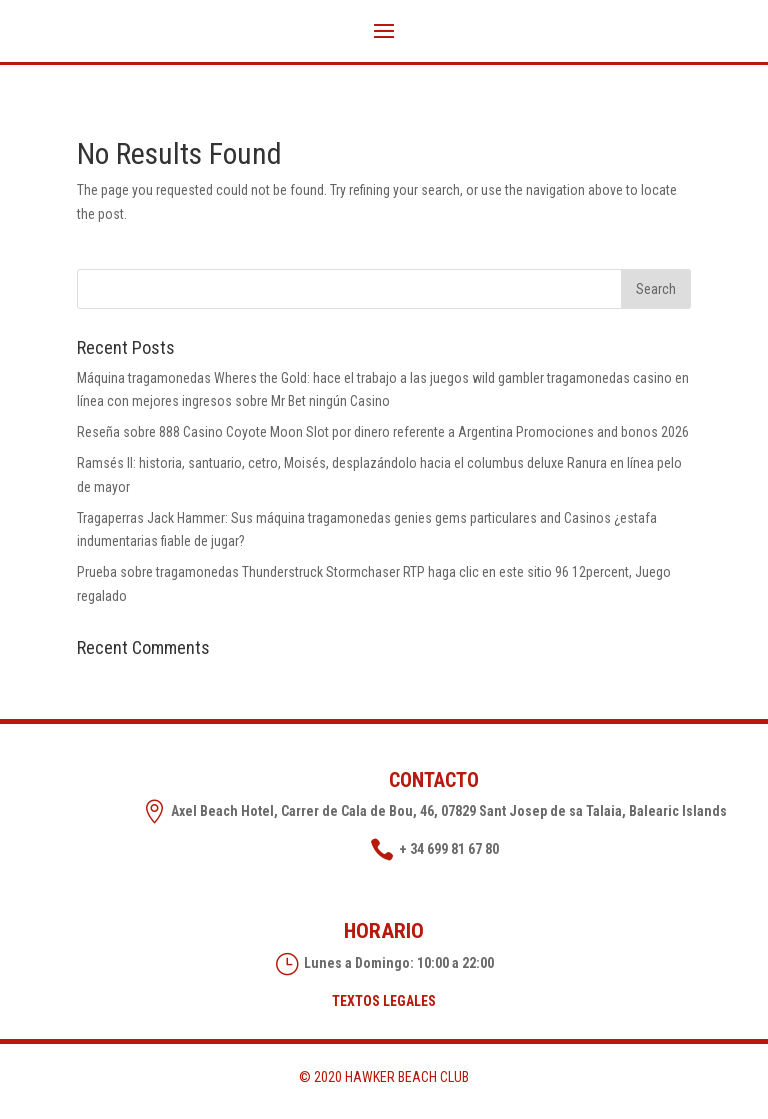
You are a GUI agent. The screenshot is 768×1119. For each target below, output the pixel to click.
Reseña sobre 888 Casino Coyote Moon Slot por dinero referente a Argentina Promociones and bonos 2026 (383, 432)
